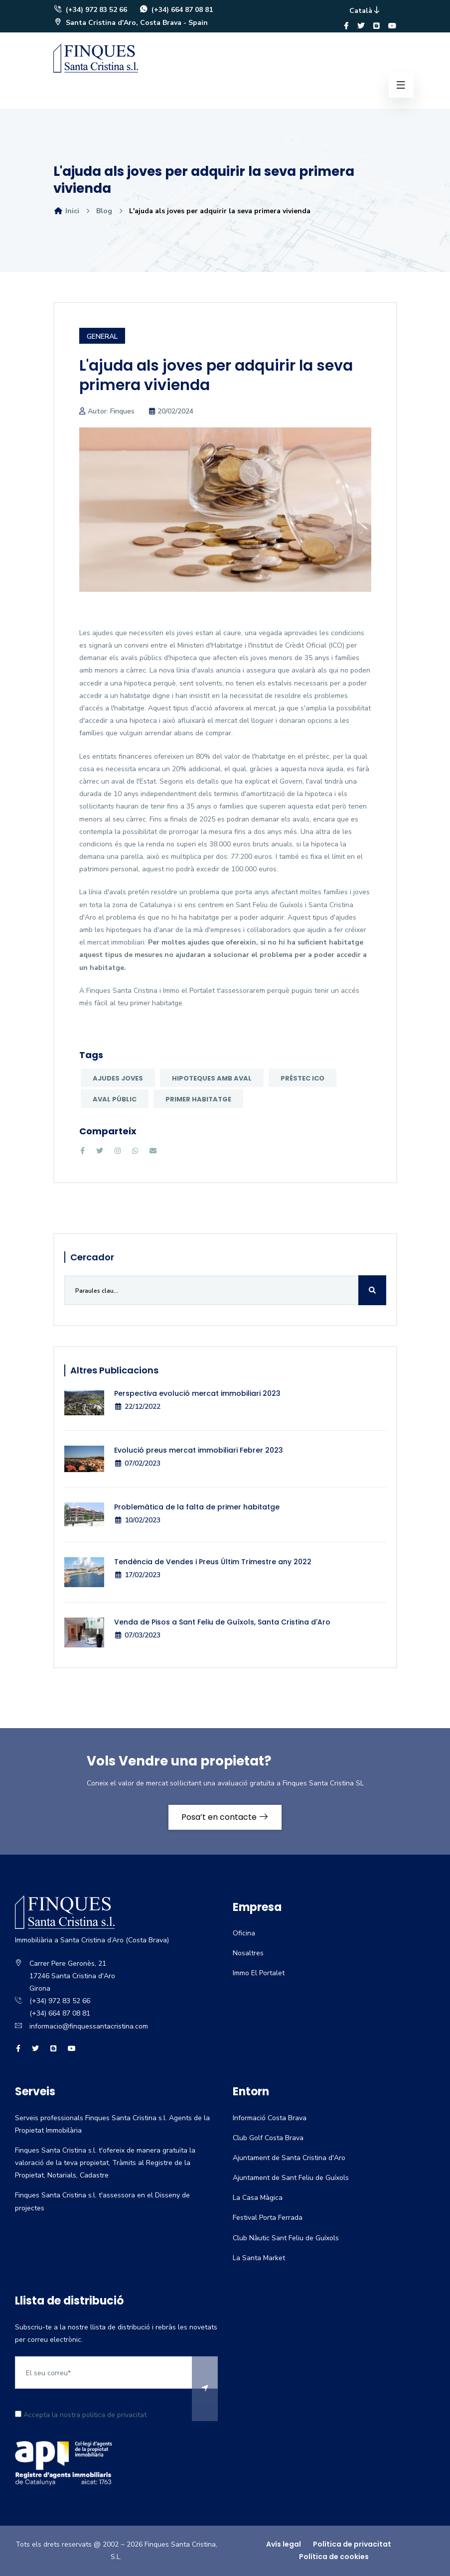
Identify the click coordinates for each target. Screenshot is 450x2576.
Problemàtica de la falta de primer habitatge (197, 1507)
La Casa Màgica (258, 2197)
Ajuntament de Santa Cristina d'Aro (289, 2158)
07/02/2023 (137, 1463)
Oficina (244, 1933)
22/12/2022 (137, 1406)
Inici (66, 211)
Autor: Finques (111, 411)
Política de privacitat (352, 2544)
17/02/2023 (137, 1575)
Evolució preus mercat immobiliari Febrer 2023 (198, 1450)
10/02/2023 (137, 1520)
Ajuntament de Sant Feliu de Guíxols (291, 2177)
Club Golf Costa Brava (268, 2138)
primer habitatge (198, 1099)
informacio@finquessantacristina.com (88, 2026)
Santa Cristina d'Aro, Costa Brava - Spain (130, 22)
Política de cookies (334, 2557)
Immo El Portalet (259, 1973)
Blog (104, 211)
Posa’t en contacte (225, 1817)
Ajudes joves (118, 1078)
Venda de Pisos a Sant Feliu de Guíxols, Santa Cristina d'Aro (222, 1622)
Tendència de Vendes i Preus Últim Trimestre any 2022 (212, 1562)
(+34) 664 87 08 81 (176, 9)
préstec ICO (302, 1078)
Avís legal (283, 2544)
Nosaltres (248, 1953)
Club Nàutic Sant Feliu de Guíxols (286, 2238)
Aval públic (115, 1099)
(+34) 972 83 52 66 (90, 9)
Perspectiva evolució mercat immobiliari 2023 (197, 1393)
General (102, 336)
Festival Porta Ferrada (267, 2217)
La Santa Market (259, 2258)
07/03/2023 (137, 1635)
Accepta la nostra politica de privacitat (81, 2415)
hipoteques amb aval (212, 1078)
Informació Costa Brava (269, 2118)
